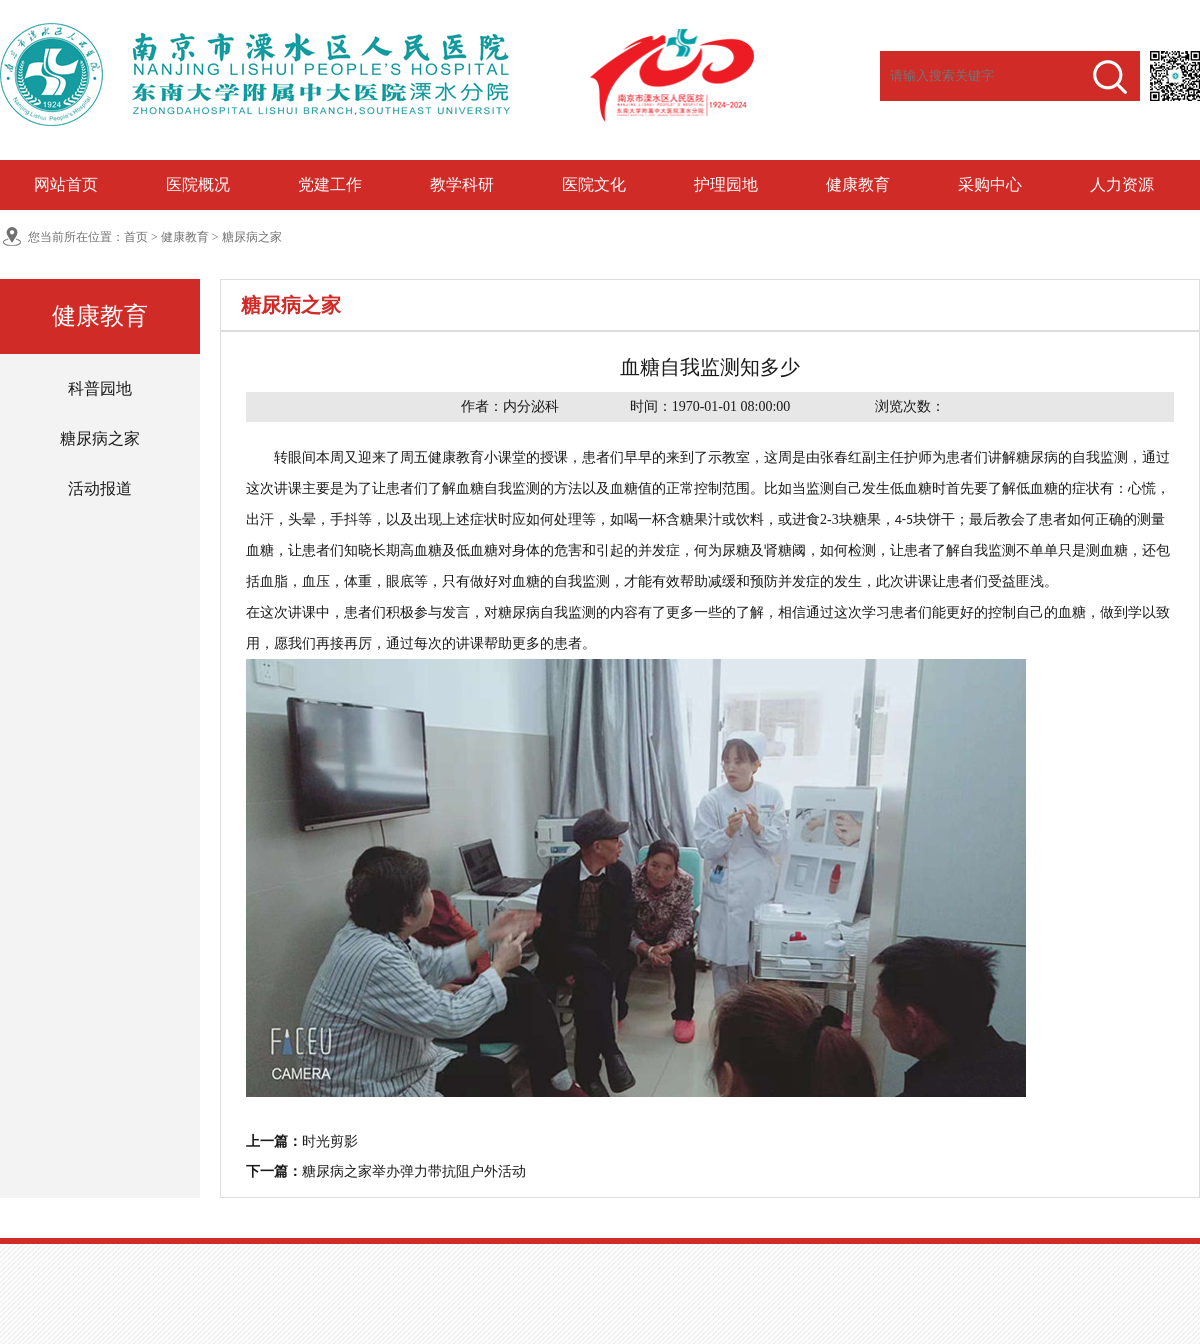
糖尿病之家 (252, 237)
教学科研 (462, 184)
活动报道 (100, 488)
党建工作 (330, 184)
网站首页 (66, 184)
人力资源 (1122, 184)
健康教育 (858, 184)
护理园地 (726, 184)
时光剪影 (330, 1141)
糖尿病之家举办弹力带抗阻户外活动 (414, 1171)
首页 (136, 237)
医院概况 (198, 184)
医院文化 (594, 184)
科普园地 (100, 388)
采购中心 (990, 184)
